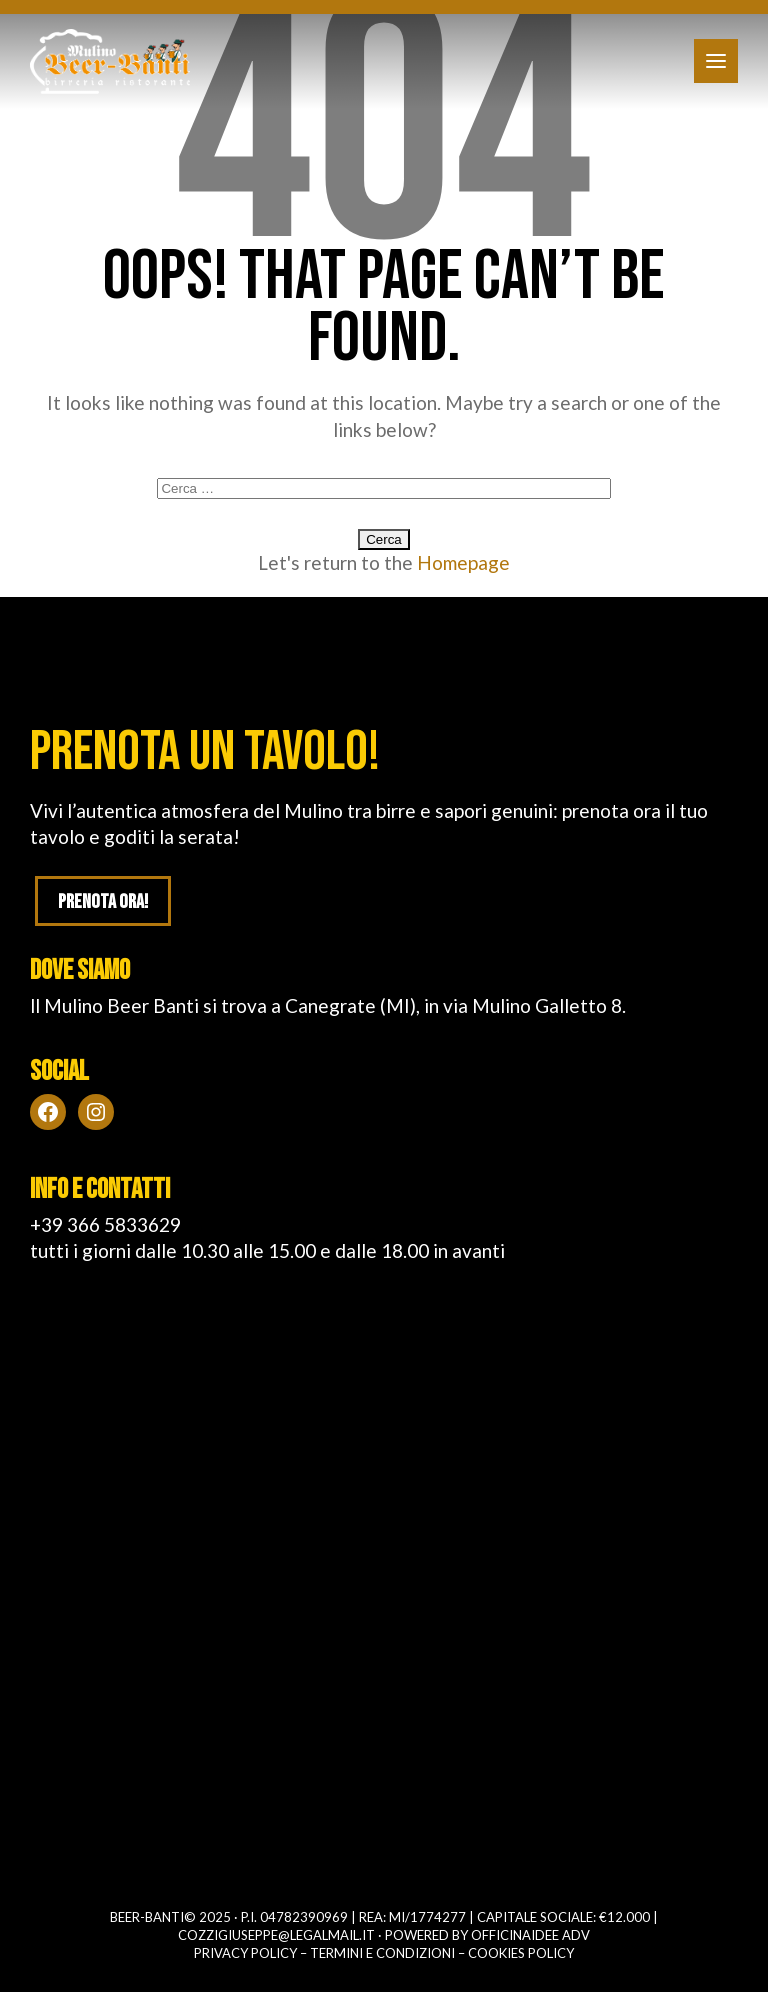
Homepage (463, 562)
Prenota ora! (103, 902)
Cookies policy (521, 1953)
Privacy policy (245, 1953)
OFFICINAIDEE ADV (530, 1935)
